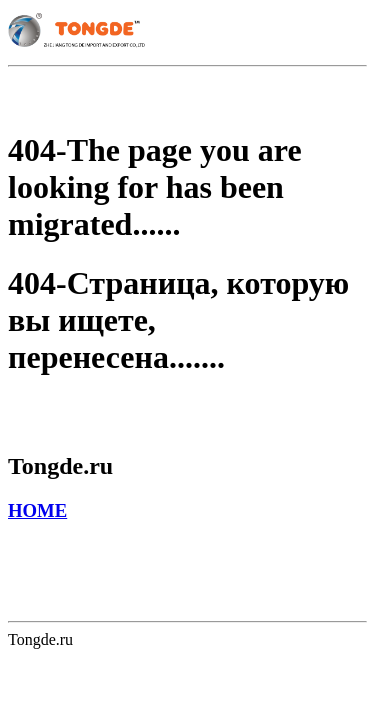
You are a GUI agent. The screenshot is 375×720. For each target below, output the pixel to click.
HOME (37, 510)
